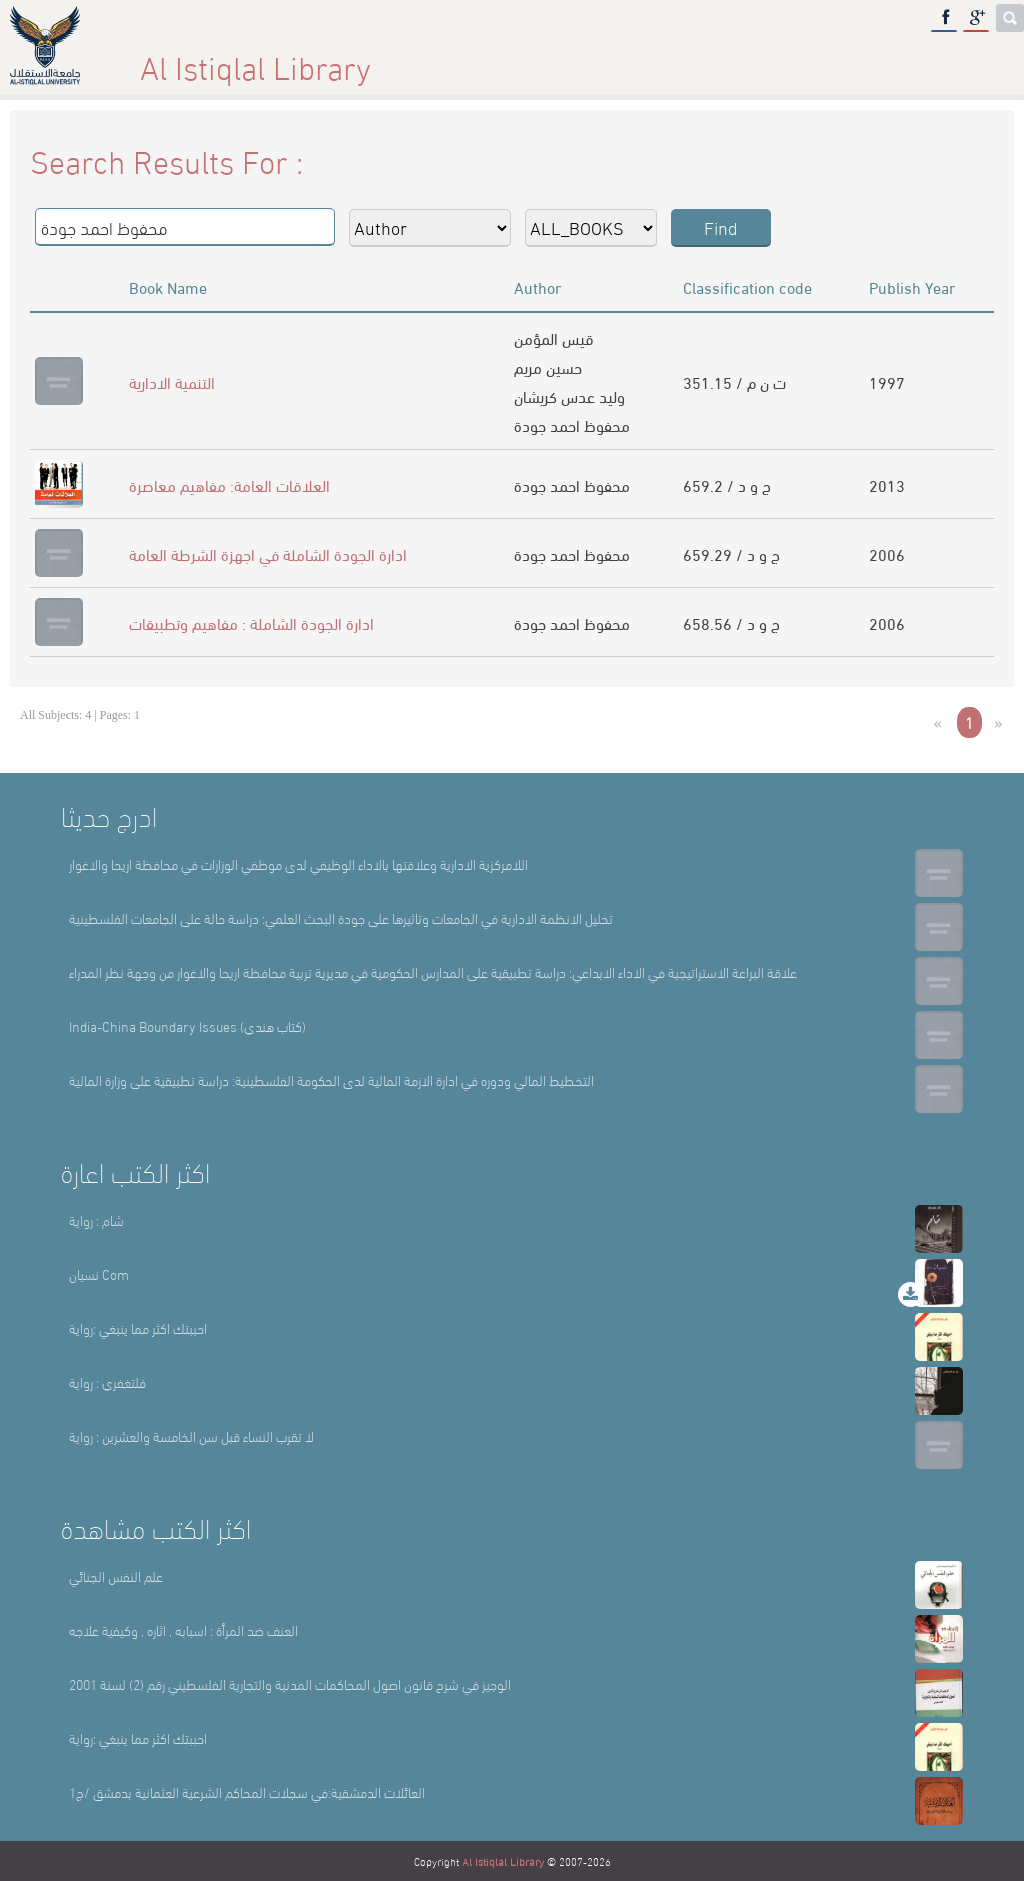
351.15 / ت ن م (734, 381)
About (382, 59)
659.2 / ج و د (727, 484)
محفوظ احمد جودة (572, 424)
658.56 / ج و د (731, 622)
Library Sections (579, 59)
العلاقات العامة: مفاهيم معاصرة (229, 484)
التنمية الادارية (172, 381)
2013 (887, 484)
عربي (950, 59)
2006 (887, 553)
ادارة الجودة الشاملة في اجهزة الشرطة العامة (268, 553)
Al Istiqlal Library (503, 1861)
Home (223, 59)
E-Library (785, 59)
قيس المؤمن (554, 337)
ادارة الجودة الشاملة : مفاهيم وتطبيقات (251, 622)
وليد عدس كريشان (569, 395)
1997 (887, 381)
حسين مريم (548, 366)
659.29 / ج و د (731, 553)
